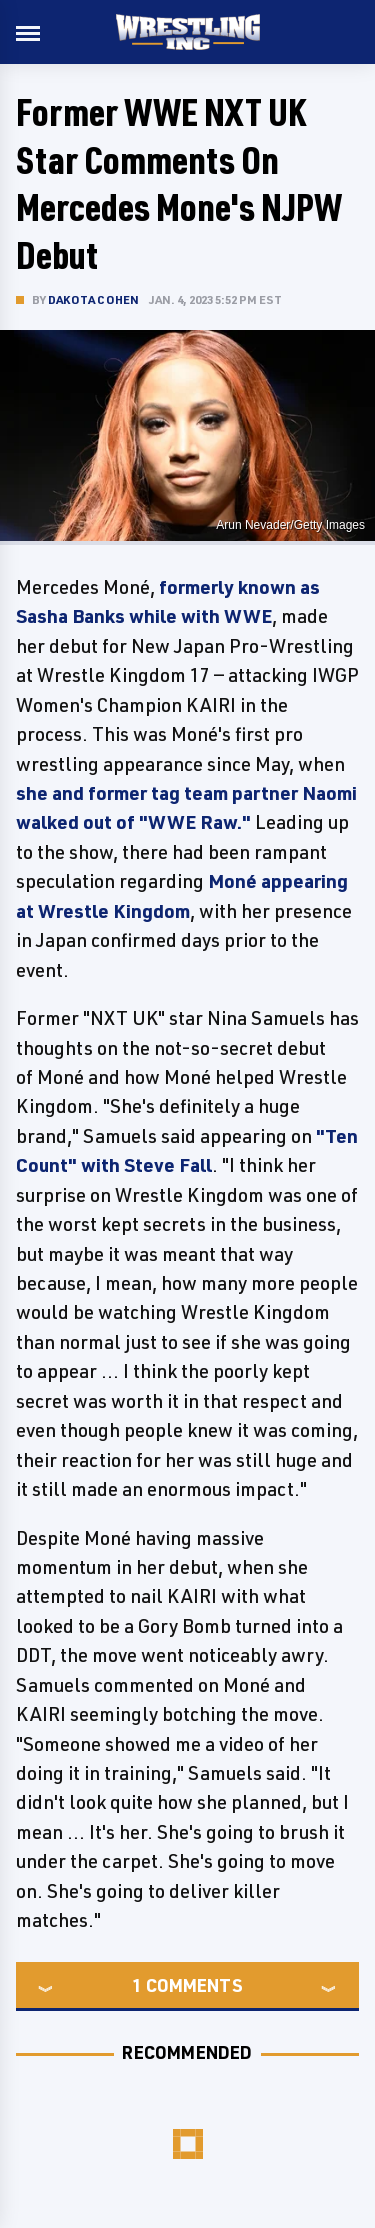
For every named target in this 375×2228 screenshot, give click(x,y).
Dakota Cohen (93, 299)
